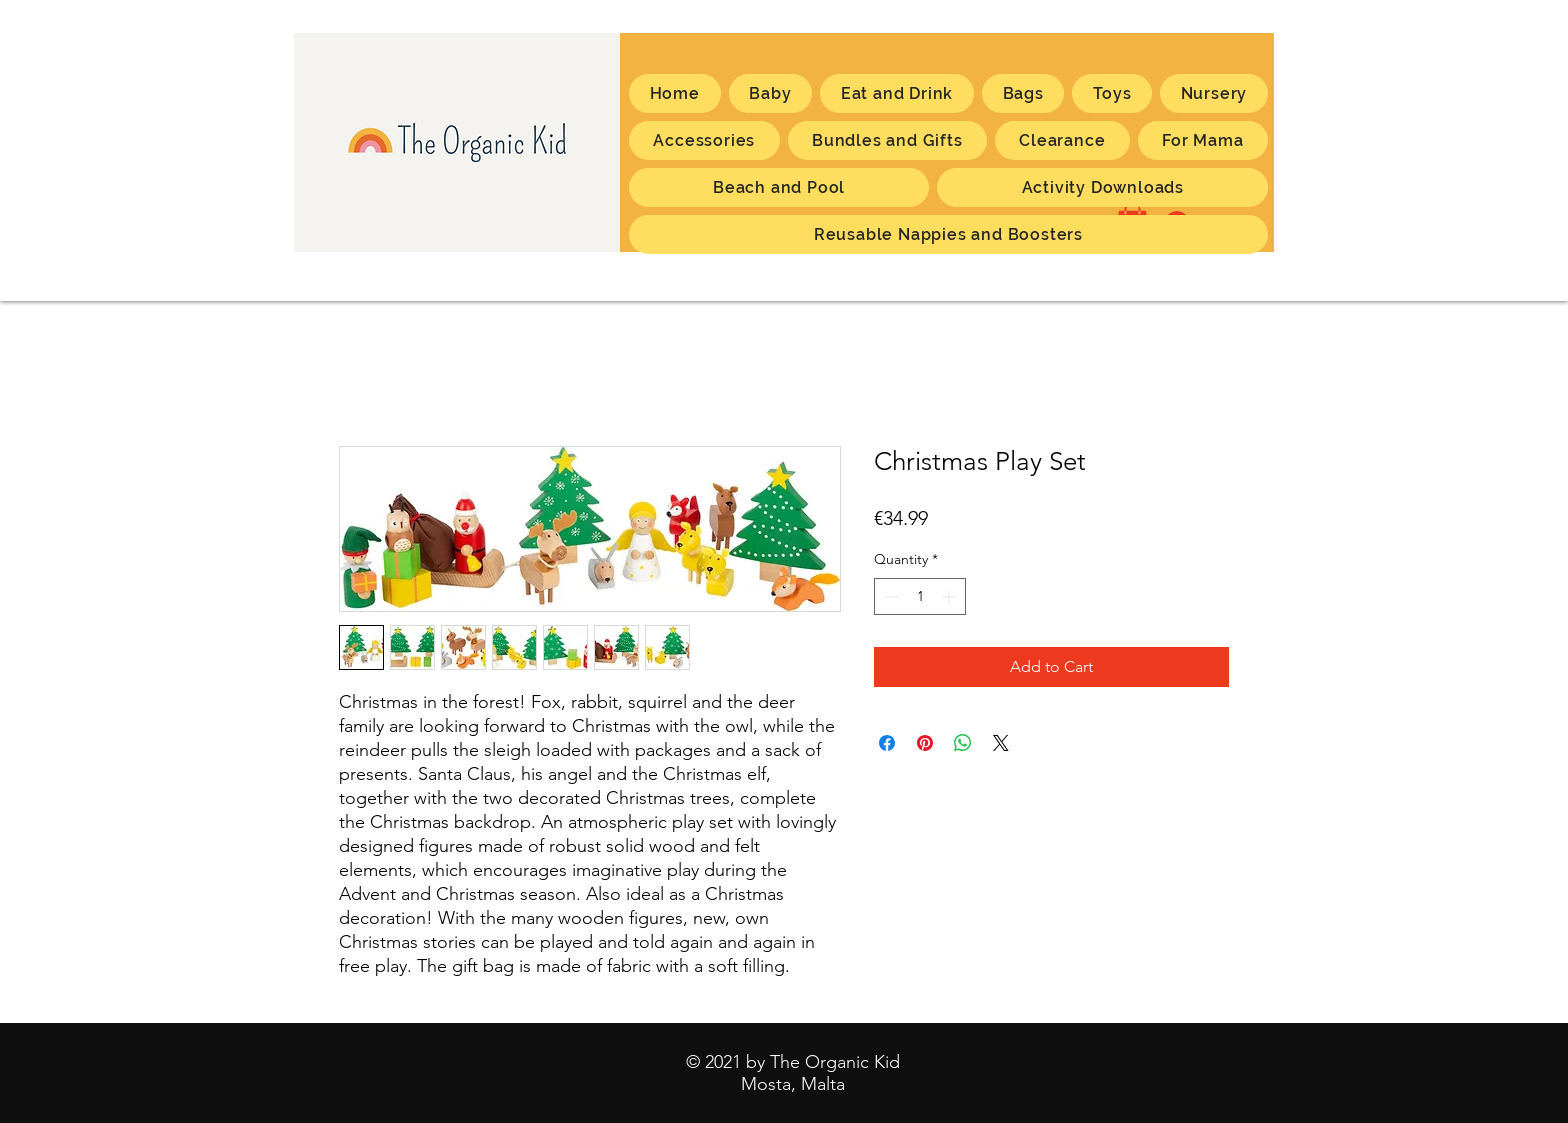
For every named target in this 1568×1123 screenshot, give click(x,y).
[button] (1203, 140)
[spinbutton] (920, 596)
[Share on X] (1001, 743)
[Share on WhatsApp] (963, 743)
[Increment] (950, 596)
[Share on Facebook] (887, 743)
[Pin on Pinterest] (925, 743)
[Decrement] (889, 596)
